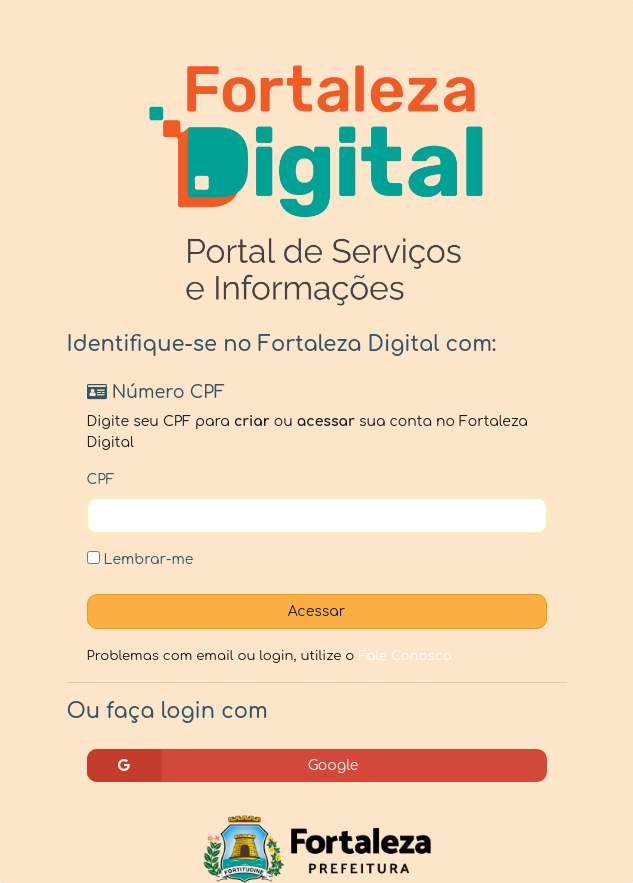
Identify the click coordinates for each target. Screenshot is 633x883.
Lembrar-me (140, 559)
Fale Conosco (405, 655)
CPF (101, 479)
